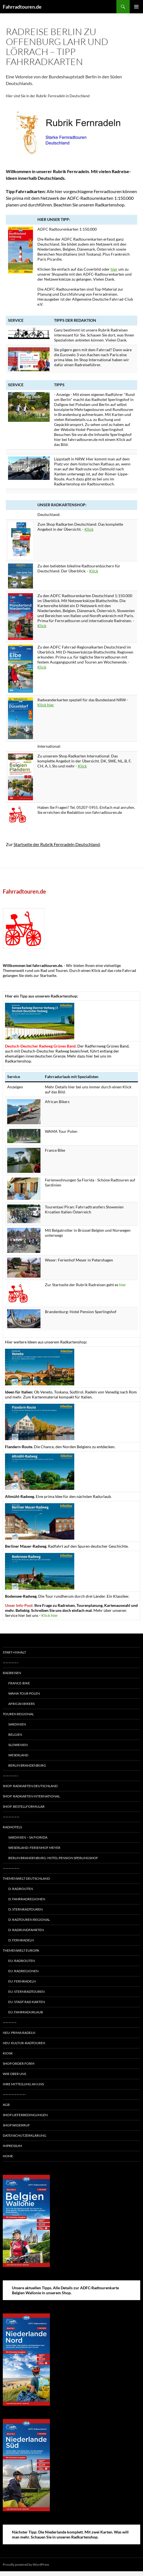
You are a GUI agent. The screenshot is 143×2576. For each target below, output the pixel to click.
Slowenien (18, 1745)
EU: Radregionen (23, 1971)
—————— (11, 1817)
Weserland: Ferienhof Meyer (34, 1848)
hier (114, 269)
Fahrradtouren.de (22, 7)
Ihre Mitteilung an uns (23, 2084)
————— (10, 2022)
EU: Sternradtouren (26, 1991)
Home (8, 2156)
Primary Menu (136, 6)
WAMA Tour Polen (24, 1693)
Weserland (18, 1755)
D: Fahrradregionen (26, 1899)
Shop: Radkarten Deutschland (30, 1786)
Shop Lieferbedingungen (25, 2115)
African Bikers (21, 1704)
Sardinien (17, 1724)
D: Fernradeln (21, 1940)
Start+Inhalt (14, 1652)
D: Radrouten (20, 1889)
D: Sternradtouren (25, 1909)
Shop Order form (18, 2063)
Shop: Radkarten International (31, 1796)
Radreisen (12, 1673)
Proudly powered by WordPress (26, 2564)
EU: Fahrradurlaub (25, 2012)
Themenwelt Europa (21, 1950)
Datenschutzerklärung (24, 2135)
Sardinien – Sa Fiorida (27, 1837)
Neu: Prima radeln (19, 2033)
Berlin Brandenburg (27, 1765)
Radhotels (12, 1827)
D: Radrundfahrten (26, 1930)
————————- (14, 2094)
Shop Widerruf (16, 2125)
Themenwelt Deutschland (26, 1878)
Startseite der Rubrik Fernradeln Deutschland (57, 844)
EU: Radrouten (21, 1961)
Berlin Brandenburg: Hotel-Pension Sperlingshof (53, 1858)
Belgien (15, 1734)
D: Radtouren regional (29, 1919)
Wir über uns (14, 2074)
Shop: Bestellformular (24, 1806)
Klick (89, 529)
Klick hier (45, 704)
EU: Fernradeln (22, 1981)
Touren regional (18, 1714)
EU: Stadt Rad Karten (26, 2002)
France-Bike (19, 1683)
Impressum (12, 2146)
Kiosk (8, 2053)
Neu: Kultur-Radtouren (24, 2043)
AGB (6, 2105)
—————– (11, 1662)
